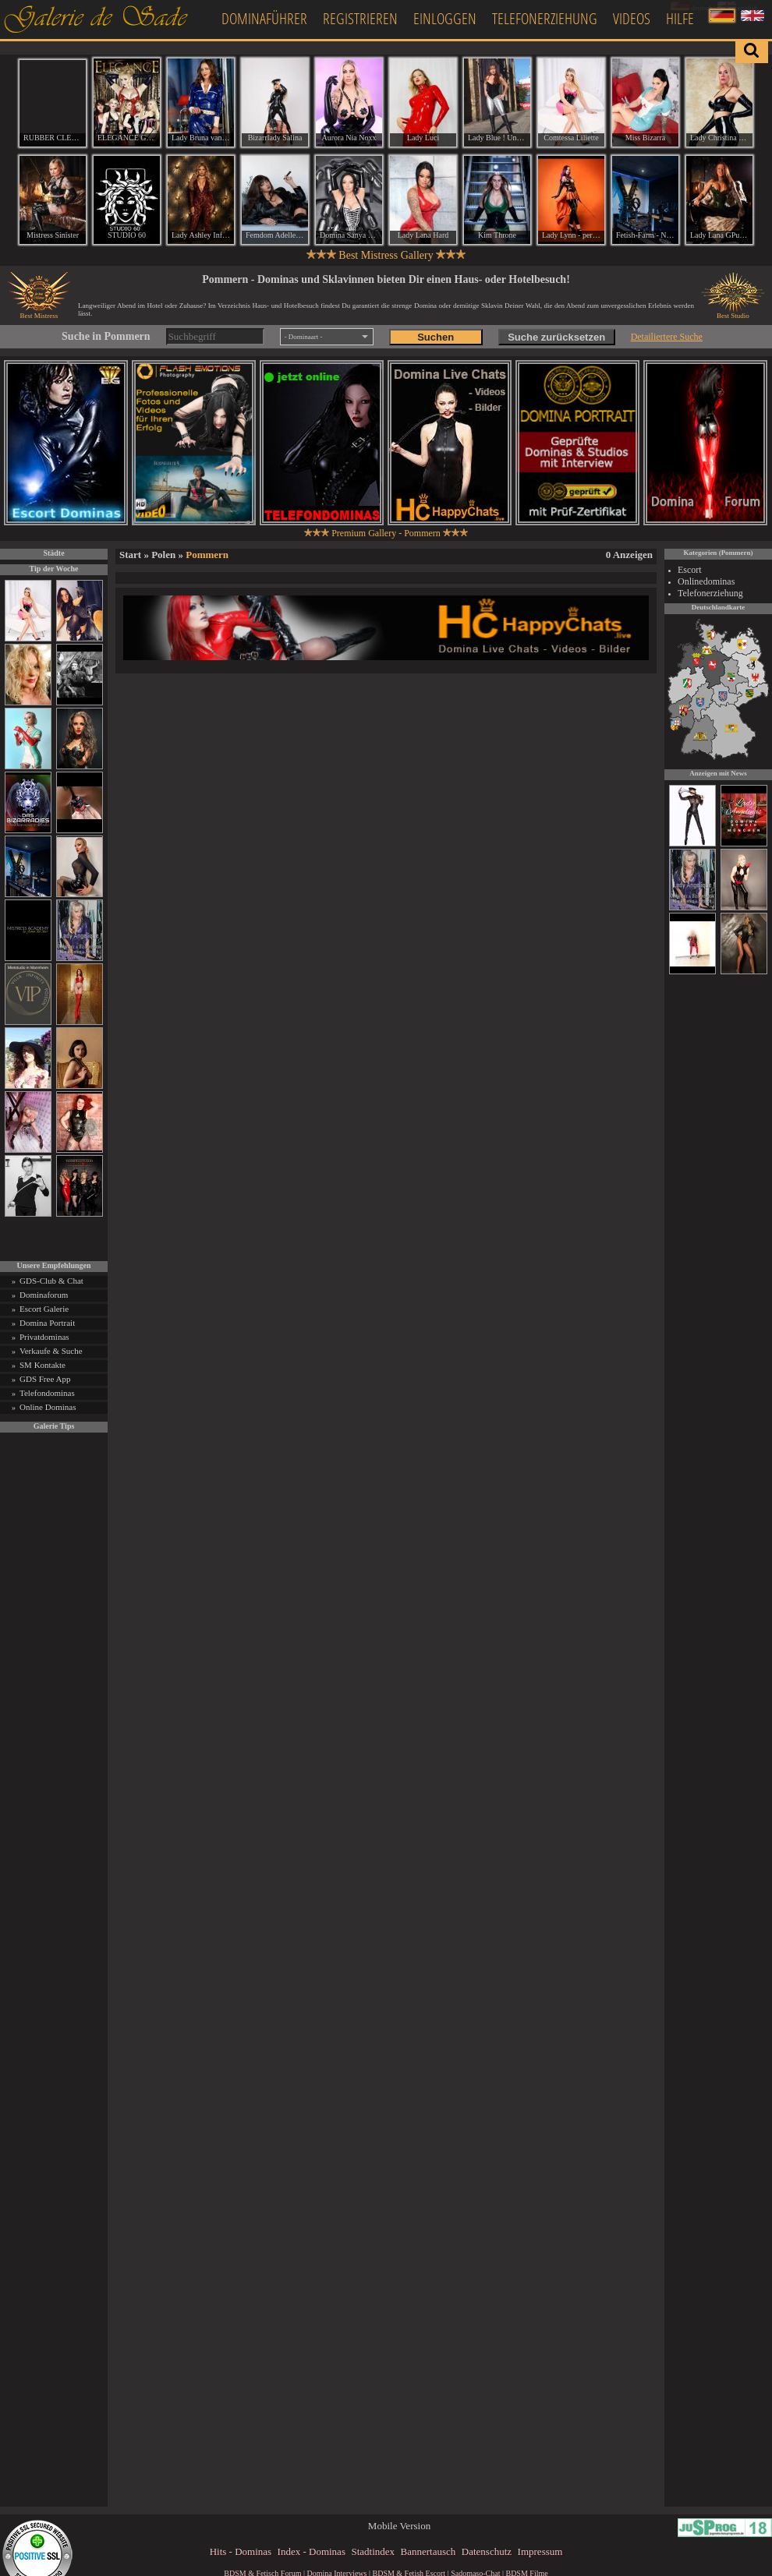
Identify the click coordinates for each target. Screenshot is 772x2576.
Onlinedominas (706, 581)
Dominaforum (43, 1294)
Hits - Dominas (240, 2551)
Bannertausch (428, 2551)
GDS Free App (44, 1378)
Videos (631, 18)
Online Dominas (47, 1407)
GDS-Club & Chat (51, 1280)
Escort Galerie (44, 1308)
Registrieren (360, 18)
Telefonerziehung (544, 18)
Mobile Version (399, 2526)
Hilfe (680, 18)
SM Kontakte (42, 1364)
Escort (690, 569)
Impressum (540, 2551)
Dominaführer (264, 18)
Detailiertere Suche (667, 336)
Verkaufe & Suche (51, 1350)
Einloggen (444, 18)
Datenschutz (487, 2551)
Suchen (435, 337)
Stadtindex (373, 2551)
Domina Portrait (47, 1322)
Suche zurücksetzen (556, 337)
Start (130, 554)
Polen (163, 554)
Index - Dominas (311, 2551)
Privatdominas (44, 1336)
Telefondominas (47, 1393)
